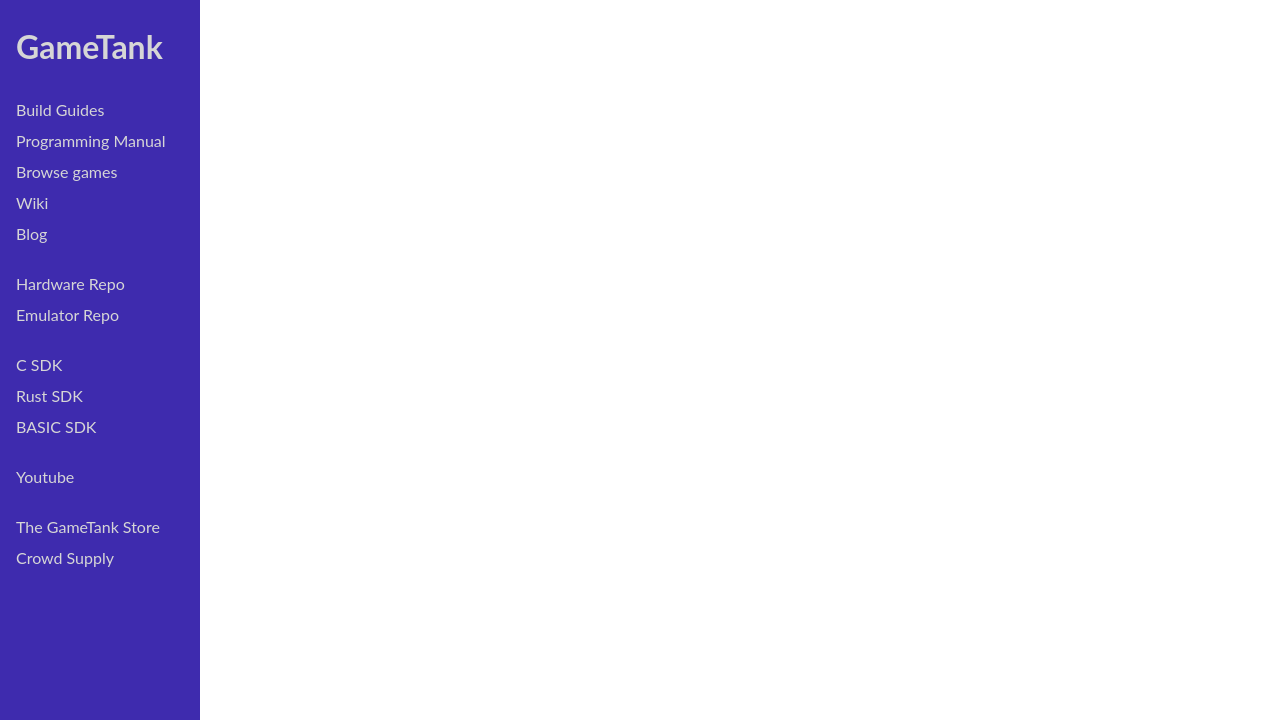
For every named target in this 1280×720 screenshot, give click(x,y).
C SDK (39, 364)
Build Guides (60, 109)
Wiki (32, 202)
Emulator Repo (67, 314)
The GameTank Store (88, 526)
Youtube (45, 476)
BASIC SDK (56, 426)
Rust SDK (49, 395)
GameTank (89, 46)
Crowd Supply (65, 557)
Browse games (66, 171)
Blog (31, 233)
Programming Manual (91, 140)
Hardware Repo (70, 283)
